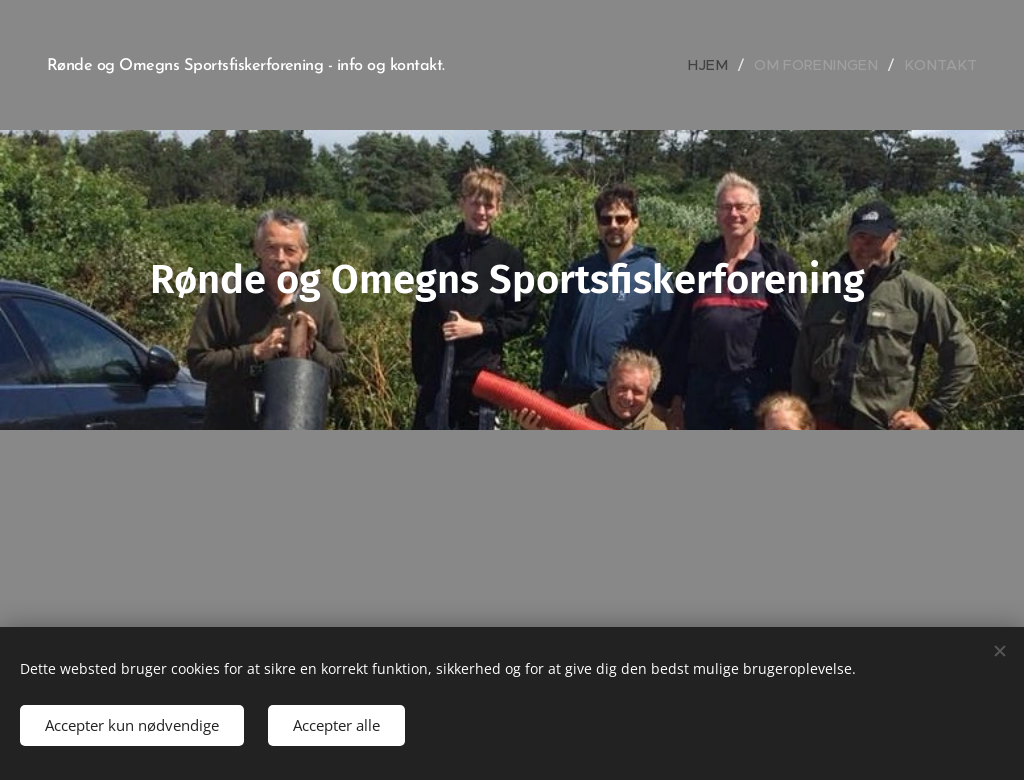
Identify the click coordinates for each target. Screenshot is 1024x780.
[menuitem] (727, 65)
